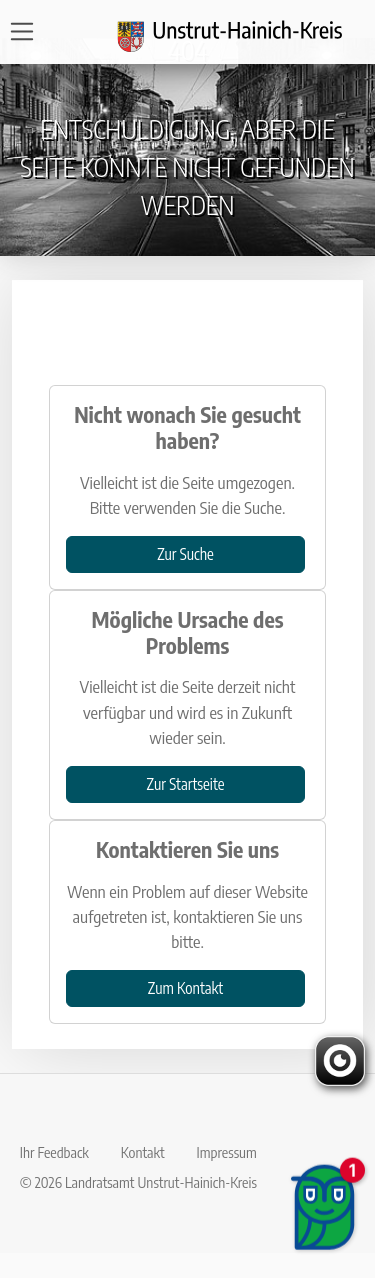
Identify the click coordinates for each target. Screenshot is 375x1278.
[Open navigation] (28, 31)
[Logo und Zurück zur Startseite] (242, 32)
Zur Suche (185, 553)
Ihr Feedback (54, 1152)
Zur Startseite (186, 783)
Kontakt (143, 1152)
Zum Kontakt (185, 987)
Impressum (227, 1152)
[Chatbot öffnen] (324, 1218)
